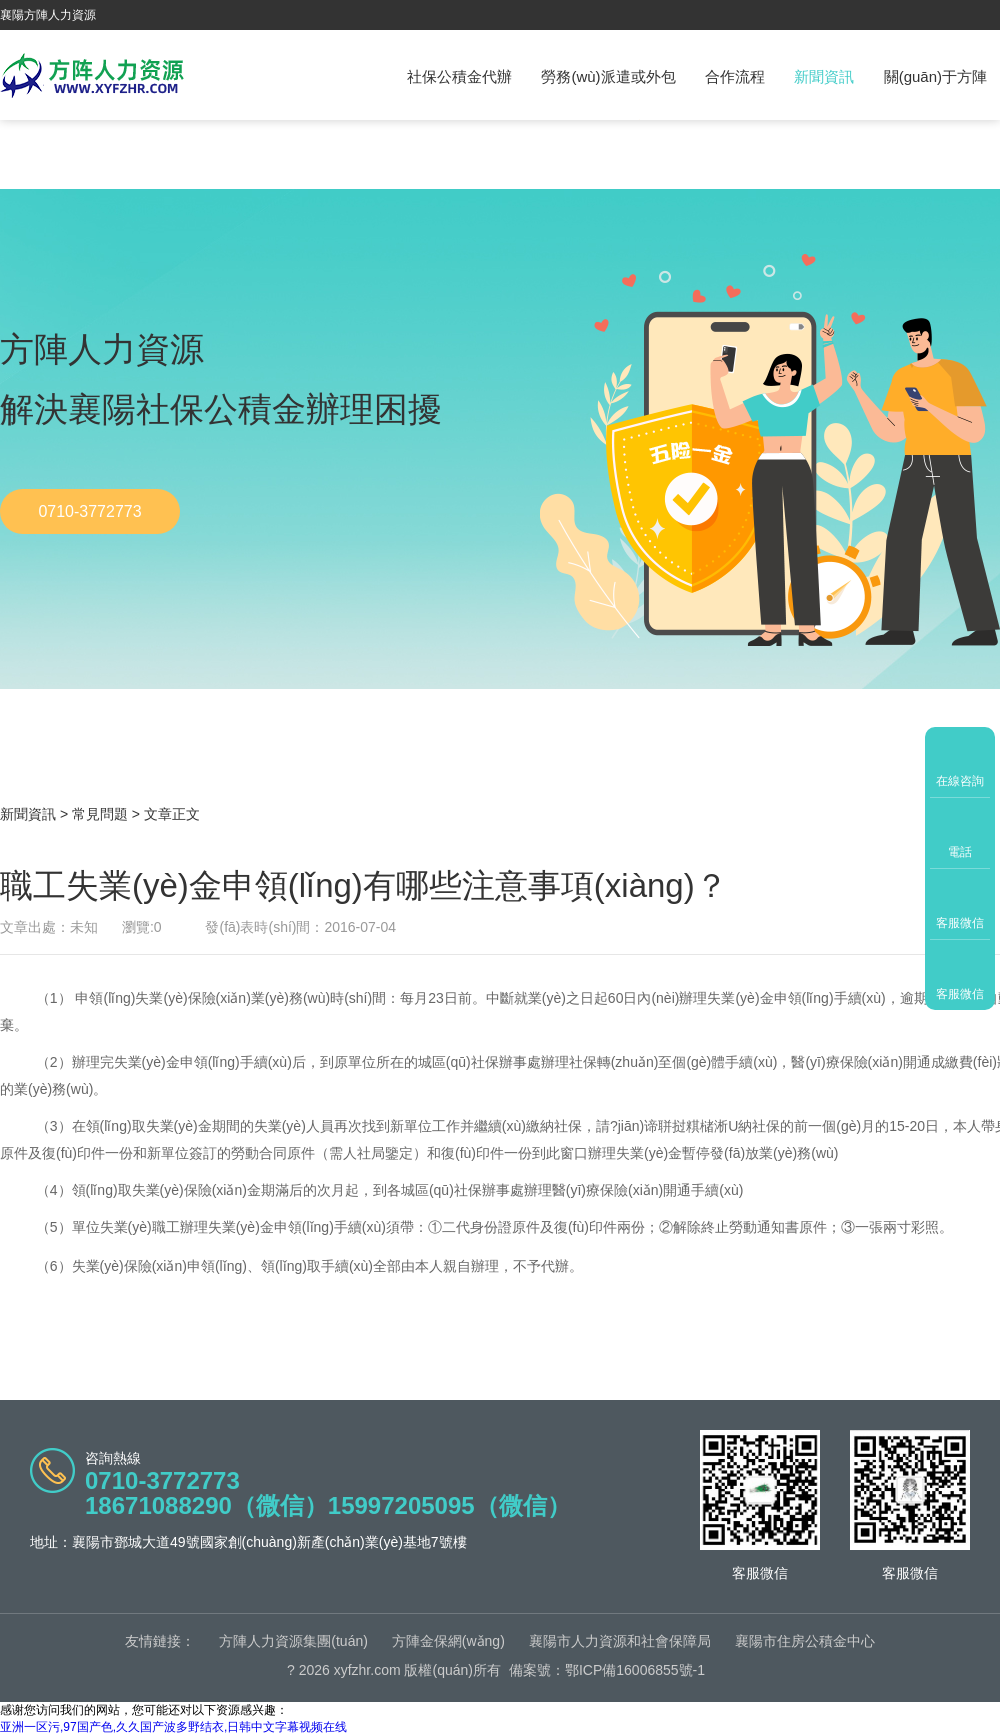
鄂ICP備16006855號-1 (635, 1670)
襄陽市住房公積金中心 (805, 1641)
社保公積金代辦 (459, 76)
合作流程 (735, 76)
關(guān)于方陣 (935, 76)
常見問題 (100, 814)
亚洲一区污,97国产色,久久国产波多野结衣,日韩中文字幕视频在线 (173, 1727)
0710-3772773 (89, 511)
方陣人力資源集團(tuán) (293, 1641)
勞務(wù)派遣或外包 (608, 76)
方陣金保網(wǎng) (448, 1641)
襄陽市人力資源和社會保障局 (620, 1641)
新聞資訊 (824, 76)
